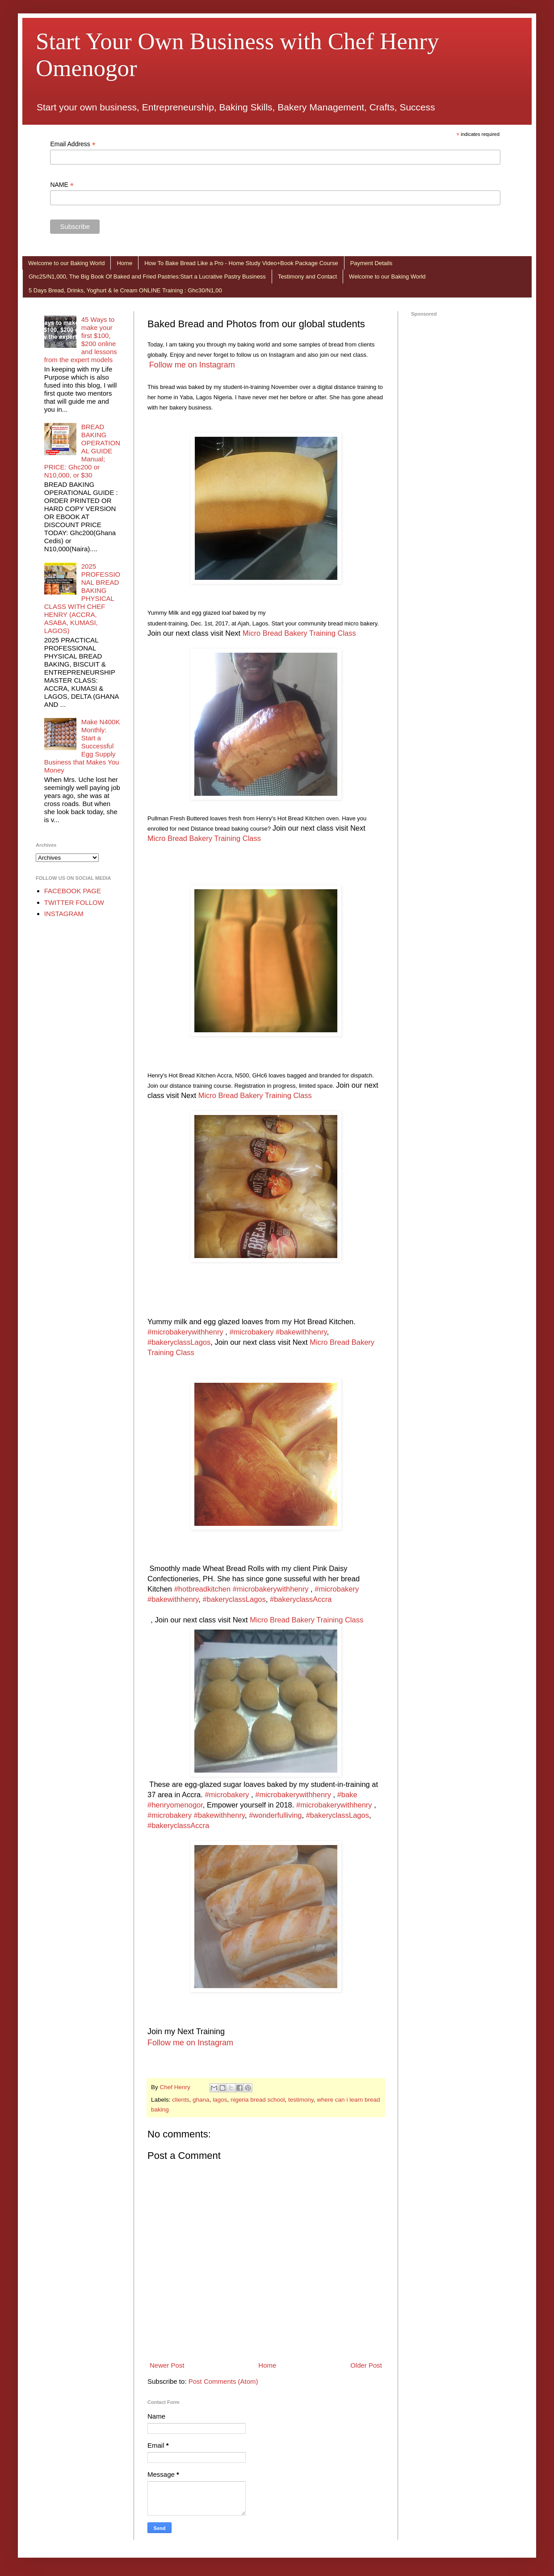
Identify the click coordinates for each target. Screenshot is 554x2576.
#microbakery (251, 1332)
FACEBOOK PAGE (72, 891)
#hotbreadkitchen (202, 1589)
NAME (62, 185)
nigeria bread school (258, 2099)
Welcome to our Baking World (66, 263)
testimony (301, 2099)
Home (124, 263)
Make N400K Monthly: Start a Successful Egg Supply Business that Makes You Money (82, 746)
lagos (220, 2099)
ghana (201, 2099)
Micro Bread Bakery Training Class (299, 633)
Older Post (366, 2365)
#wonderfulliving (275, 1815)
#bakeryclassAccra (301, 1599)
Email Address (73, 144)
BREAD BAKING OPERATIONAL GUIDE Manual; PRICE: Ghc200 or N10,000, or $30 (82, 451)
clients (180, 2099)
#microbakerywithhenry (185, 1332)
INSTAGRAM (64, 913)
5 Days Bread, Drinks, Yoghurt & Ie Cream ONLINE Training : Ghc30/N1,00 (125, 290)
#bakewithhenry (301, 1332)
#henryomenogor (175, 1805)
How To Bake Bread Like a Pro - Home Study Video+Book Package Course (241, 263)
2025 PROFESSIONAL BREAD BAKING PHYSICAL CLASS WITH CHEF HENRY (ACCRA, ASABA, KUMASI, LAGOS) (82, 598)
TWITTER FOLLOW (74, 902)
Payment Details (371, 263)
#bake (347, 1795)
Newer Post (167, 2365)
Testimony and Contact (307, 276)
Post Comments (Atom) (223, 2381)
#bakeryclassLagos (178, 1342)
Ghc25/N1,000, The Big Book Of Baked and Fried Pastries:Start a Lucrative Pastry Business (147, 276)
